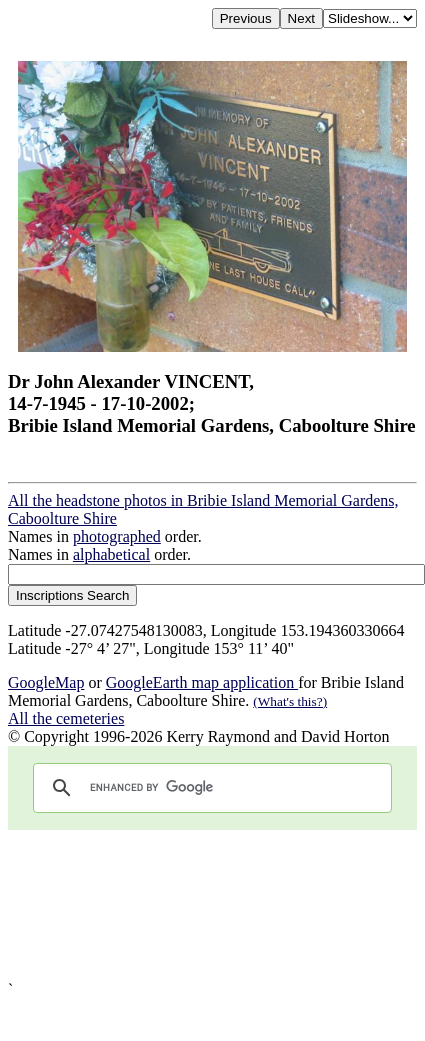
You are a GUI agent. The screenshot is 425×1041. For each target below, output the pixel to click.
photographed (117, 536)
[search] (209, 788)
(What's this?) (290, 701)
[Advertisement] (202, 905)
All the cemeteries (66, 718)
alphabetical (111, 554)
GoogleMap (46, 682)
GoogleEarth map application (202, 682)
